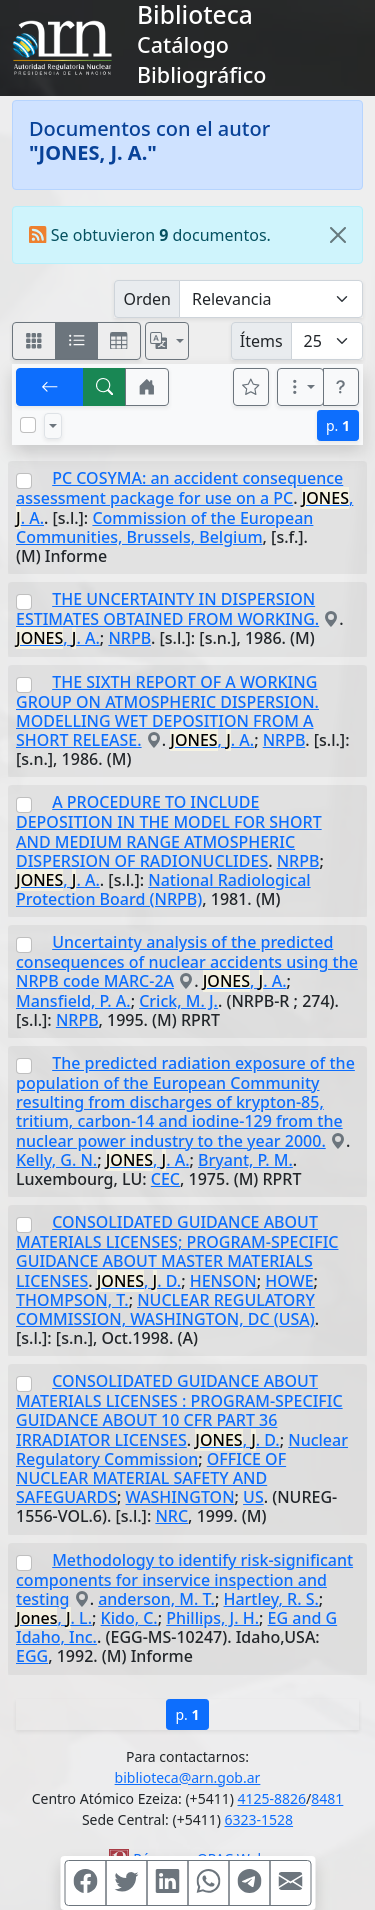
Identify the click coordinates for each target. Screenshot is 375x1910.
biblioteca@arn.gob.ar (188, 1777)
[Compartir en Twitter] (126, 1883)
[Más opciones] (301, 387)
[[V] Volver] (50, 387)
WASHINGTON (180, 1497)
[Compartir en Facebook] (85, 1883)
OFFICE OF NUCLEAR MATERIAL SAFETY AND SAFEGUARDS (151, 1478)
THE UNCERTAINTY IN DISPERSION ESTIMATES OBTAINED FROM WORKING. (167, 609)
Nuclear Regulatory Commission (182, 1449)
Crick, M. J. (178, 1001)
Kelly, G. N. (56, 1160)
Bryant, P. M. (245, 1160)
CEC (165, 1179)
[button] (147, 387)
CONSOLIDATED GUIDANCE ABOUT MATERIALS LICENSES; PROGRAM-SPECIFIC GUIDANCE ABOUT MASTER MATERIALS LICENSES (177, 1251)
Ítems (261, 341)
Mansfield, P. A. (73, 1001)
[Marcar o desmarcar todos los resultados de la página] (28, 425)
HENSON (223, 1281)
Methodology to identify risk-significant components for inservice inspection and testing (184, 1579)
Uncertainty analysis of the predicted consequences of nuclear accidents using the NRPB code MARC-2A (187, 961)
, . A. (58, 638)
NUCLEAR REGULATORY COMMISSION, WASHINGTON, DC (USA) (165, 1309)
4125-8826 (272, 1798)
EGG (32, 1656)
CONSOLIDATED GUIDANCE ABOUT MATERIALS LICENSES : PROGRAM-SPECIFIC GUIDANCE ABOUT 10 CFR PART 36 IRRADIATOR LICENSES (179, 1410)
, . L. (54, 1618)
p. (338, 425)
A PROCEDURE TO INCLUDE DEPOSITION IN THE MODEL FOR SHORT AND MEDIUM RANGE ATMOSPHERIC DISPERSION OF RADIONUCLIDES (169, 831)
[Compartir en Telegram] (249, 1883)
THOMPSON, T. (72, 1300)
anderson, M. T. (156, 1599)
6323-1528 (259, 1819)
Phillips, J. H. (212, 1618)
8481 (327, 1798)
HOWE (289, 1281)
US (253, 1497)
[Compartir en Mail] (290, 1883)
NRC (171, 1516)
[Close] (338, 235)
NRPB (129, 638)
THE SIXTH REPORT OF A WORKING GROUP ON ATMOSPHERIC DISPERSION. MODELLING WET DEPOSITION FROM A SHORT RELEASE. (167, 711)
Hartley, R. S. (270, 1599)
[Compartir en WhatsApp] (208, 1883)
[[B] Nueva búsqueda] (105, 387)
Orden (147, 299)
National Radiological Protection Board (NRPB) (163, 889)
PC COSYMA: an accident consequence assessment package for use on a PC (179, 488)
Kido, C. (129, 1618)
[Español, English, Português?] (167, 341)
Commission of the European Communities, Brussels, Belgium (164, 527)
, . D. (139, 1281)
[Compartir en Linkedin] (167, 1883)
